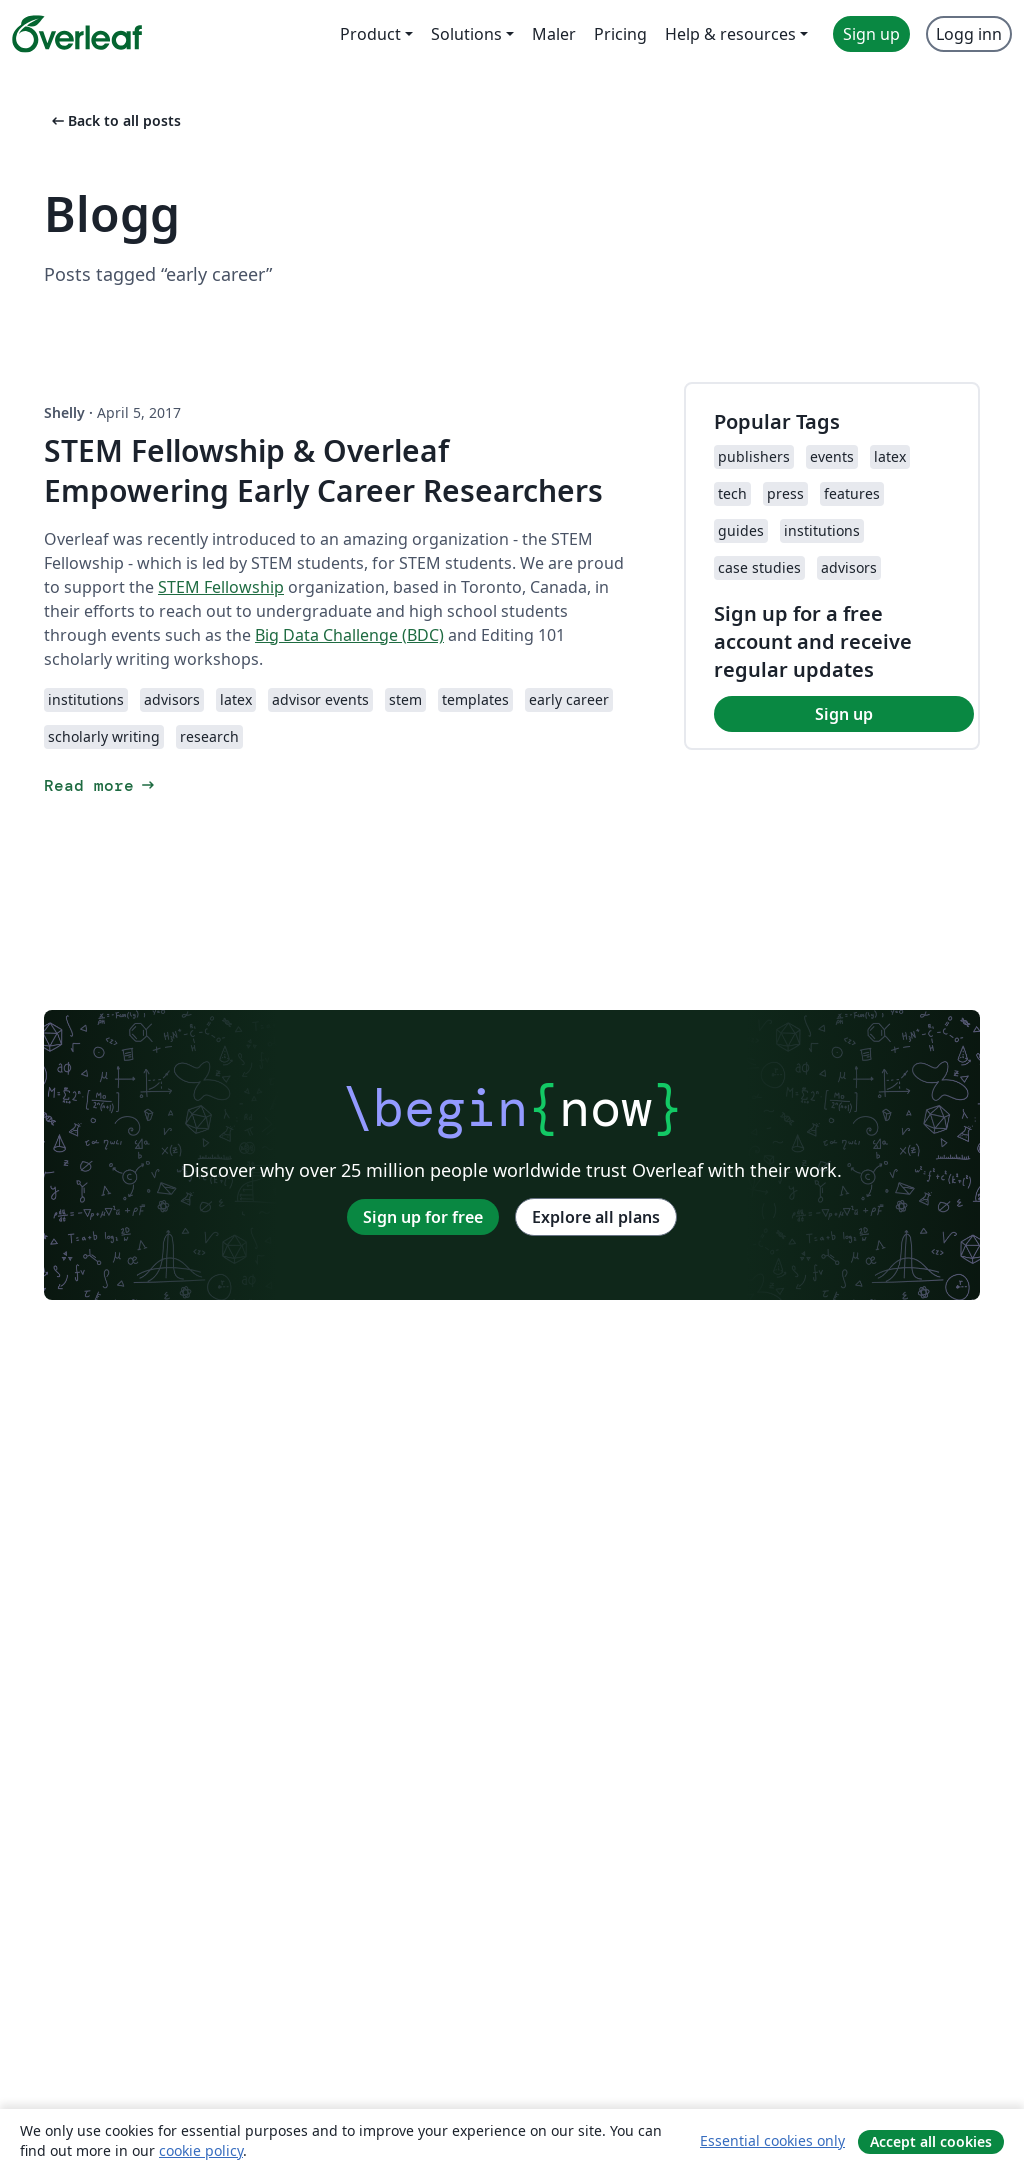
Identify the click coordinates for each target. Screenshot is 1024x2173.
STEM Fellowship (221, 587)
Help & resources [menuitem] (730, 34)
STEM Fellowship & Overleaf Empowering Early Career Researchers (323, 470)
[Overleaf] (77, 34)
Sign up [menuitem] (871, 34)
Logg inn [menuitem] (969, 34)
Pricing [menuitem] (620, 34)
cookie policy (201, 2150)
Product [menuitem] (370, 34)
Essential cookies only (772, 2140)
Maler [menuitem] (554, 34)
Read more (101, 785)
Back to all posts (114, 120)
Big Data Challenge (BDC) (349, 635)
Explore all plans (596, 1217)
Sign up (844, 714)
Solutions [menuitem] (466, 34)
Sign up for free (423, 1217)
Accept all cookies (931, 2141)
